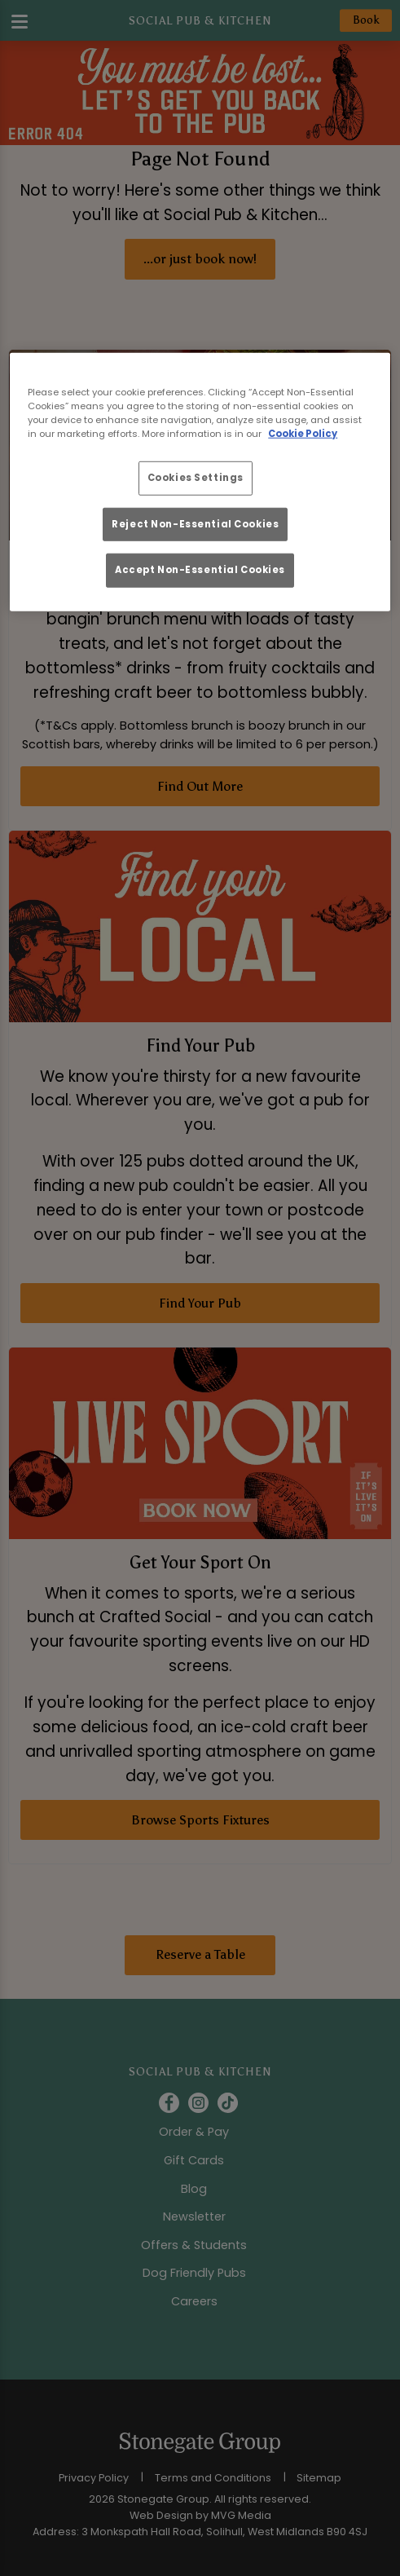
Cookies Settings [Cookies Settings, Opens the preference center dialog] (195, 477)
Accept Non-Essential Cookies (200, 569)
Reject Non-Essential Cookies (195, 523)
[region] (199, 482)
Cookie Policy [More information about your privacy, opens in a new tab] (302, 433)
